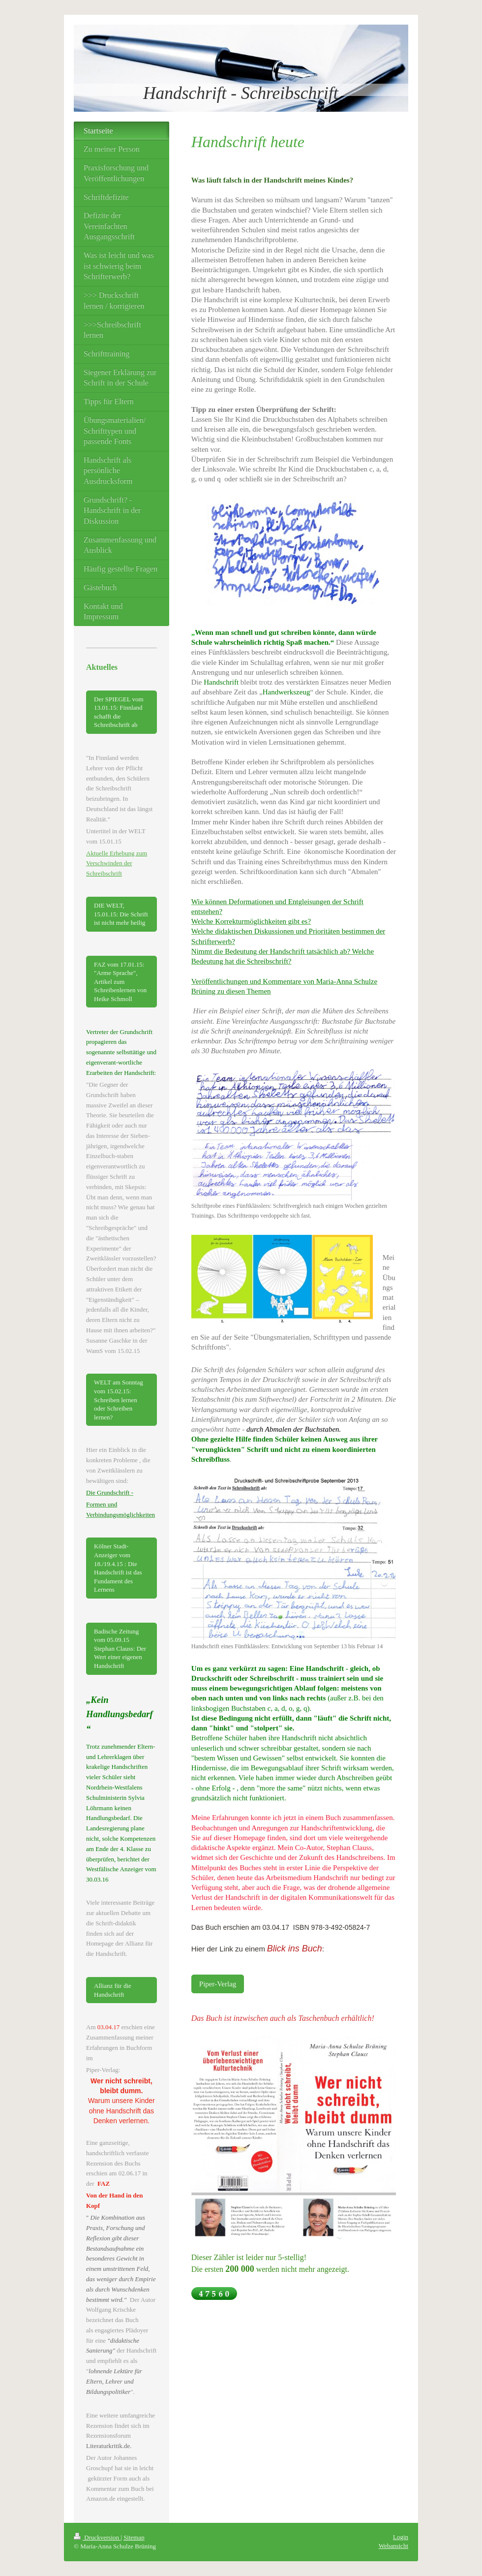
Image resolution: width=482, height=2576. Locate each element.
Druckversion (97, 2537)
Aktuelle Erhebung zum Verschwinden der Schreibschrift (116, 863)
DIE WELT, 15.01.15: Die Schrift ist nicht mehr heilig (121, 914)
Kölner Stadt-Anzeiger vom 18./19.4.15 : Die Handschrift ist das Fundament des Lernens (118, 1567)
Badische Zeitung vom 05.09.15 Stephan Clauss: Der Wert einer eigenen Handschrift (120, 1648)
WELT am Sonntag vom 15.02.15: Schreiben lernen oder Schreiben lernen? (118, 1399)
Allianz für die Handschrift (112, 1990)
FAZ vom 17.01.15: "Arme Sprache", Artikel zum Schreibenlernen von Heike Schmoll (120, 982)
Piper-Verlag (218, 1984)
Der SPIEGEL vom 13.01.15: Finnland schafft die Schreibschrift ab (119, 712)
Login (400, 2537)
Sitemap (134, 2537)
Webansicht (393, 2545)
